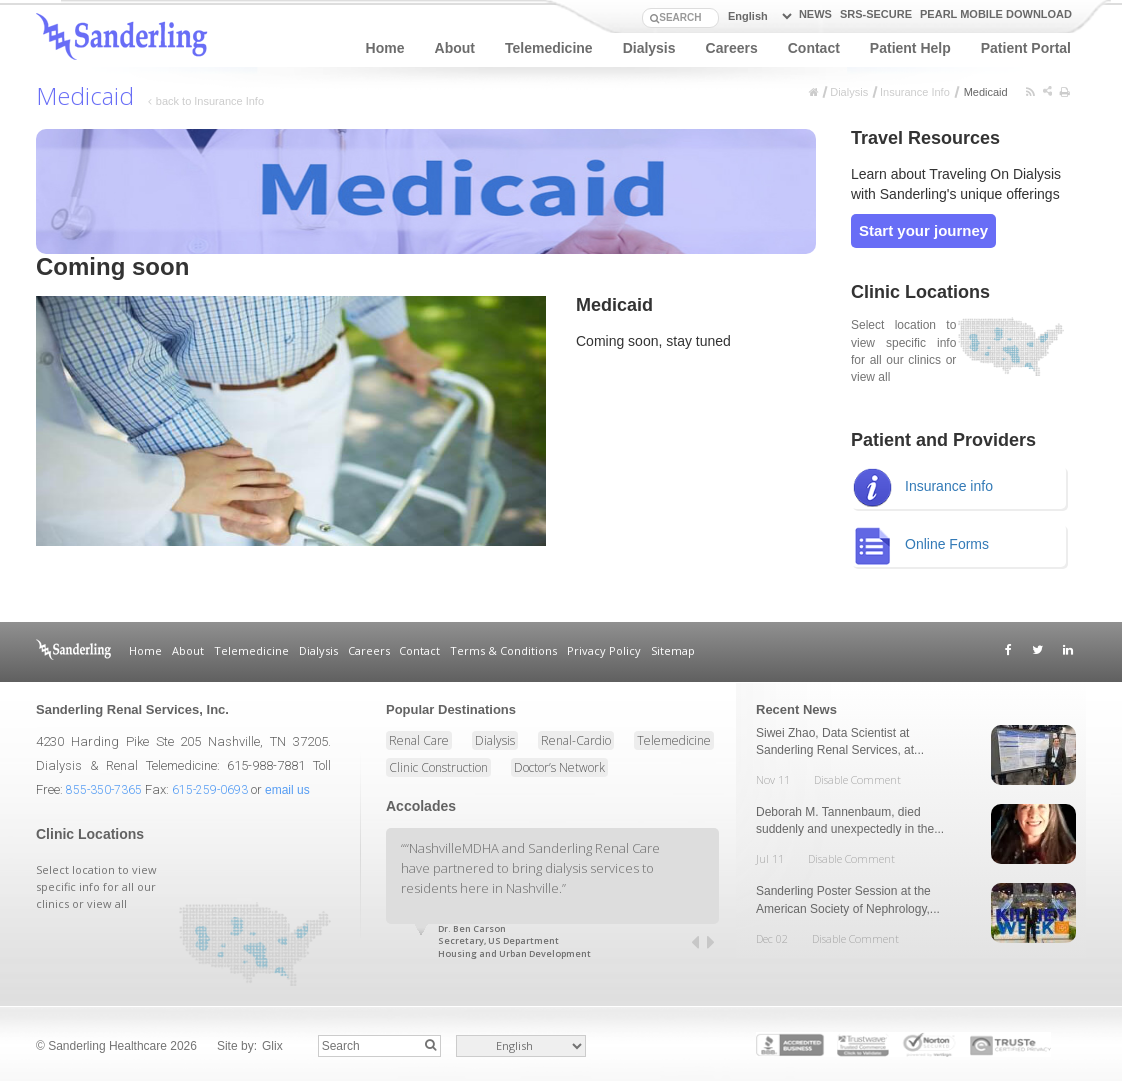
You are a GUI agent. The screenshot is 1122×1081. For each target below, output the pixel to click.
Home (385, 48)
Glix (272, 1046)
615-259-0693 (210, 790)
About (455, 48)
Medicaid (987, 92)
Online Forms (920, 545)
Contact (814, 48)
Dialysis (649, 48)
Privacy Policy (604, 650)
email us (287, 790)
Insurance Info (915, 92)
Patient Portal (1026, 48)
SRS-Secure (876, 14)
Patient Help (910, 48)
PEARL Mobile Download (996, 14)
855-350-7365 (104, 790)
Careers (732, 48)
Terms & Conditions (503, 650)
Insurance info (922, 487)
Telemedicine (549, 48)
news (815, 14)
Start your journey (923, 230)
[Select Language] (757, 16)
